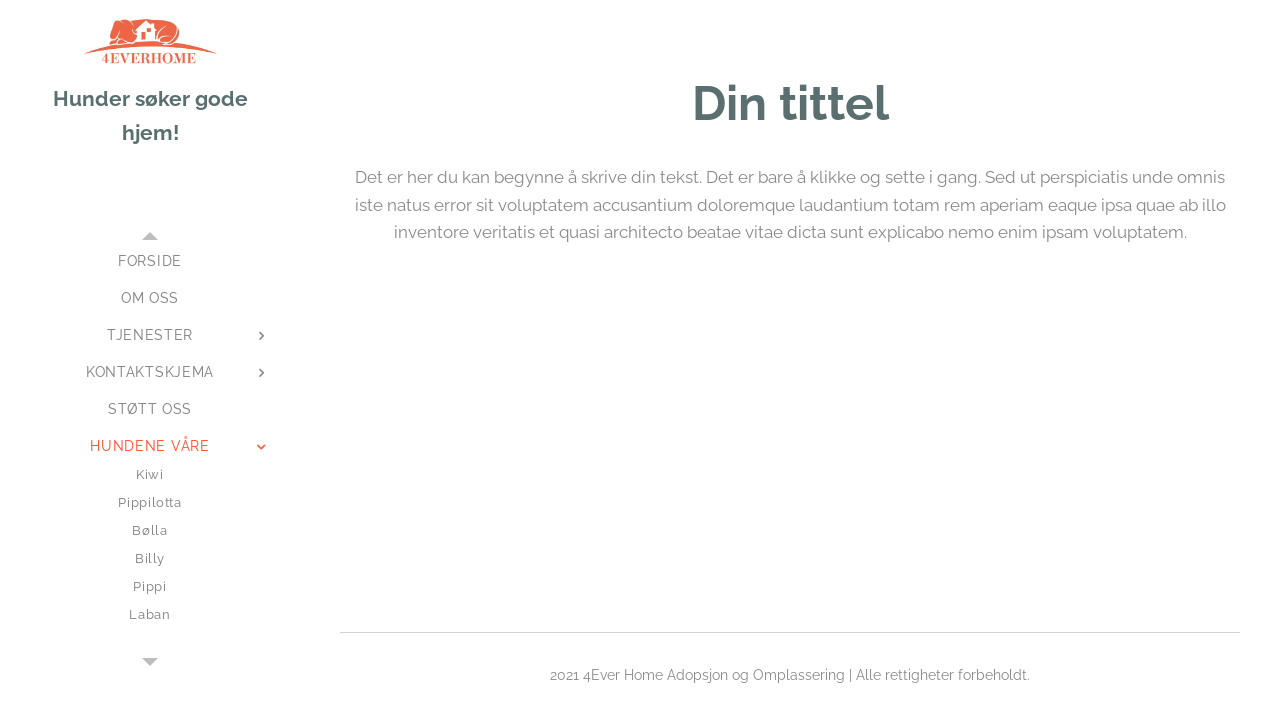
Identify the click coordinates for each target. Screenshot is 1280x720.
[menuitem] (150, 261)
